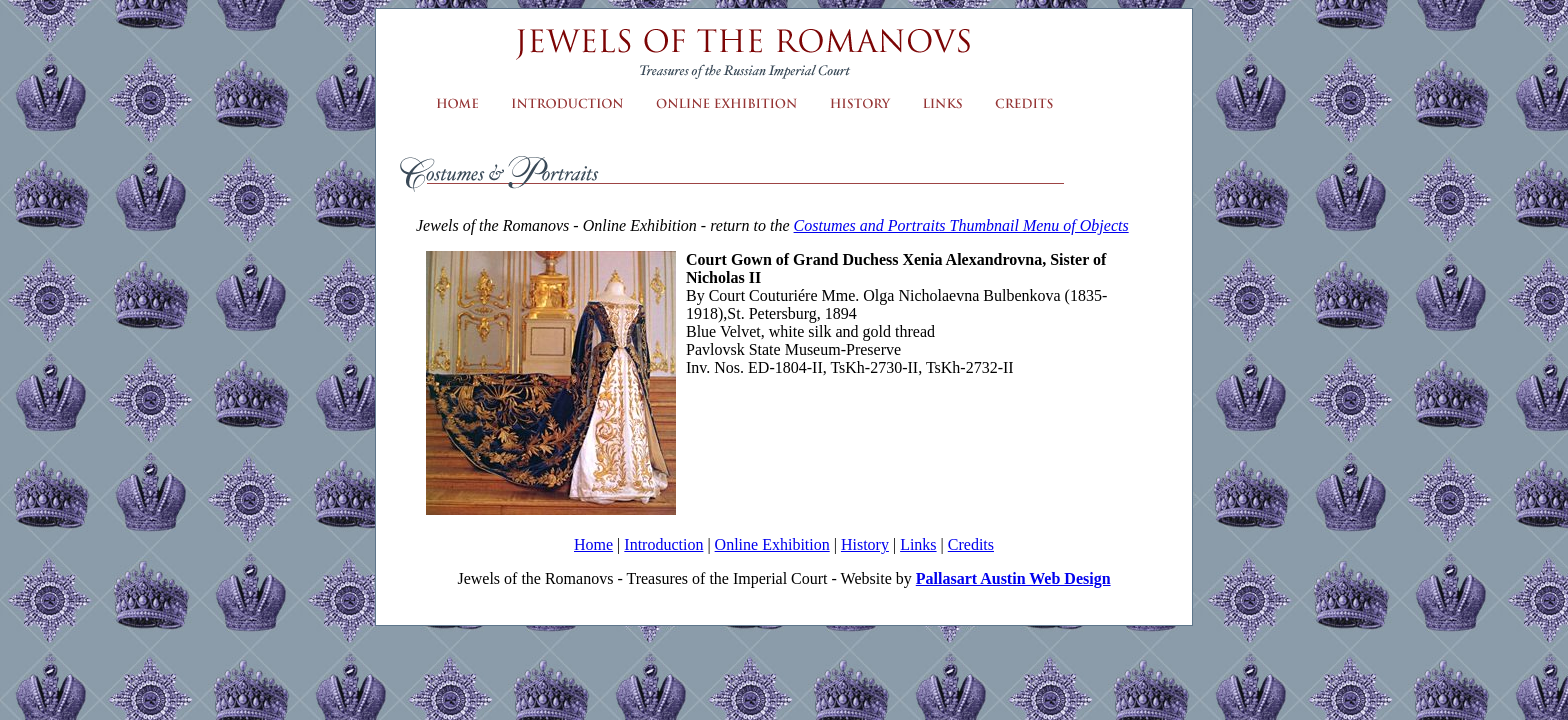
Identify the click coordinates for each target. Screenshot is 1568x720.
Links (918, 544)
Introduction (663, 544)
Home (593, 544)
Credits (971, 544)
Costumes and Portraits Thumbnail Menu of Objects (961, 225)
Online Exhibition (772, 544)
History (865, 544)
